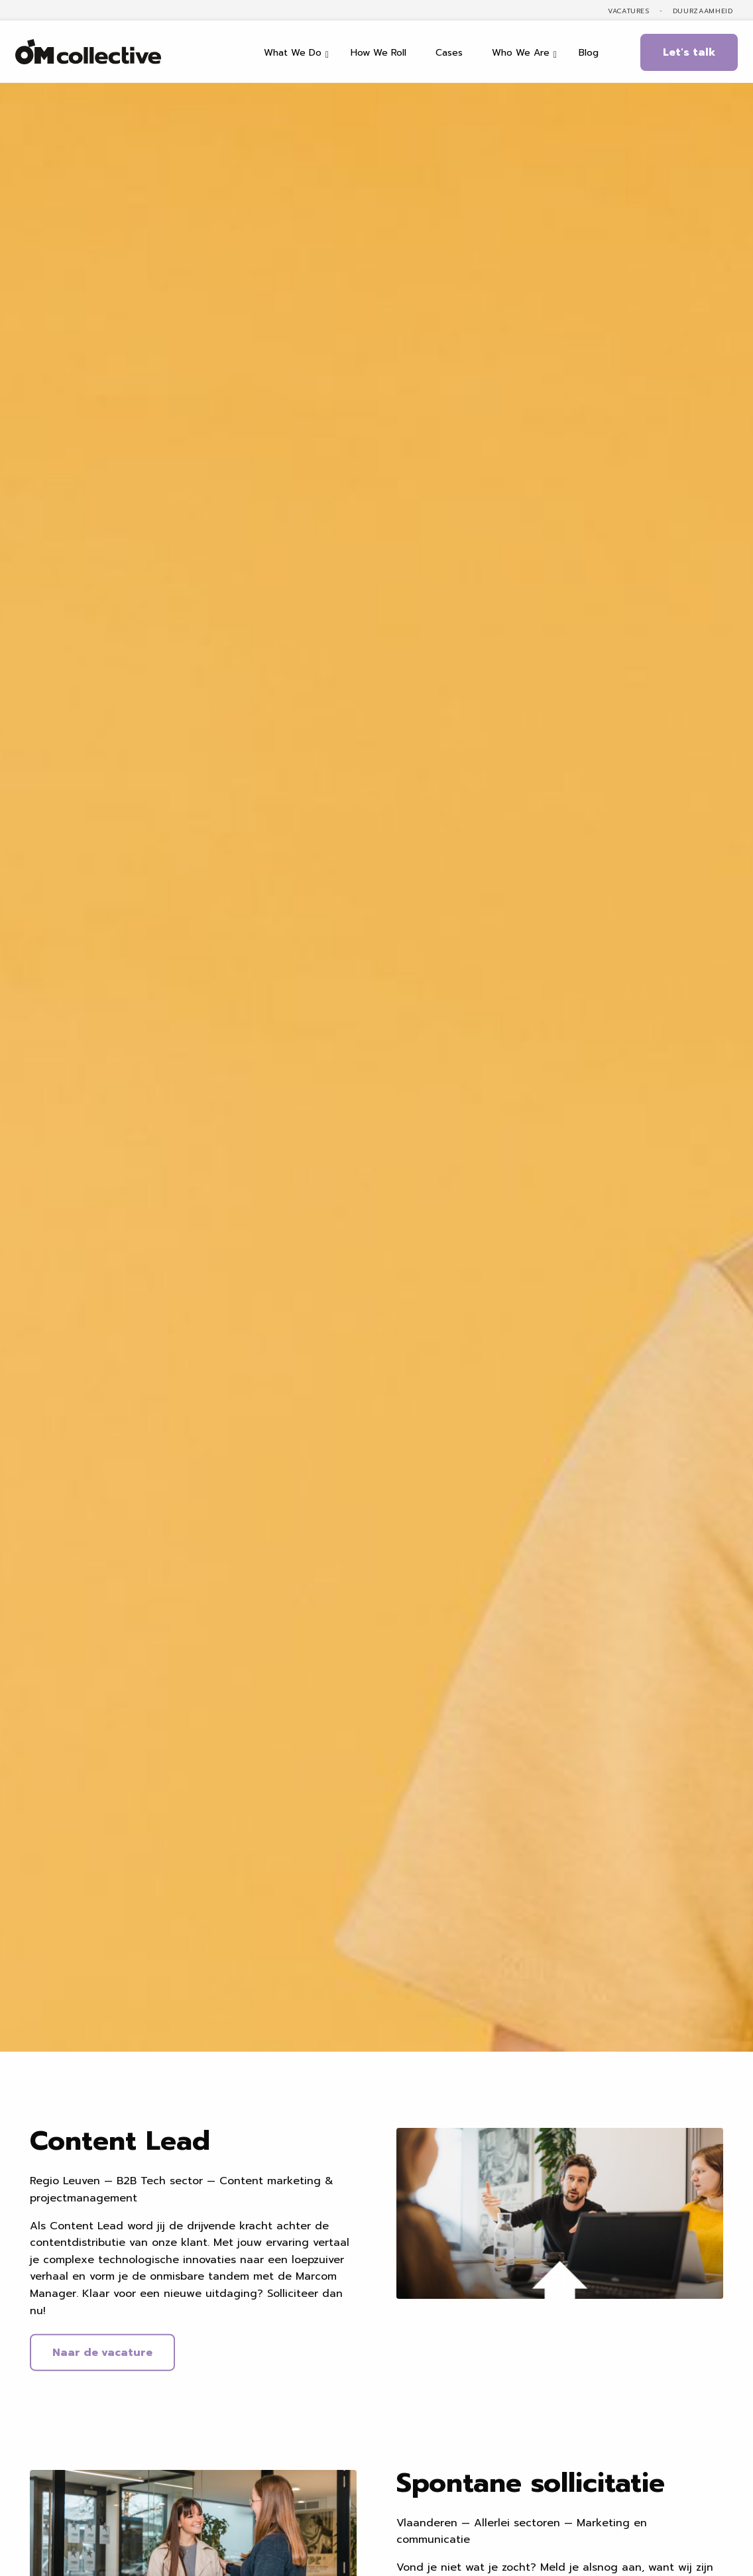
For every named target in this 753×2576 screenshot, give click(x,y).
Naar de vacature (102, 2355)
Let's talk (689, 52)
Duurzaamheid (703, 11)
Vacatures (629, 11)
